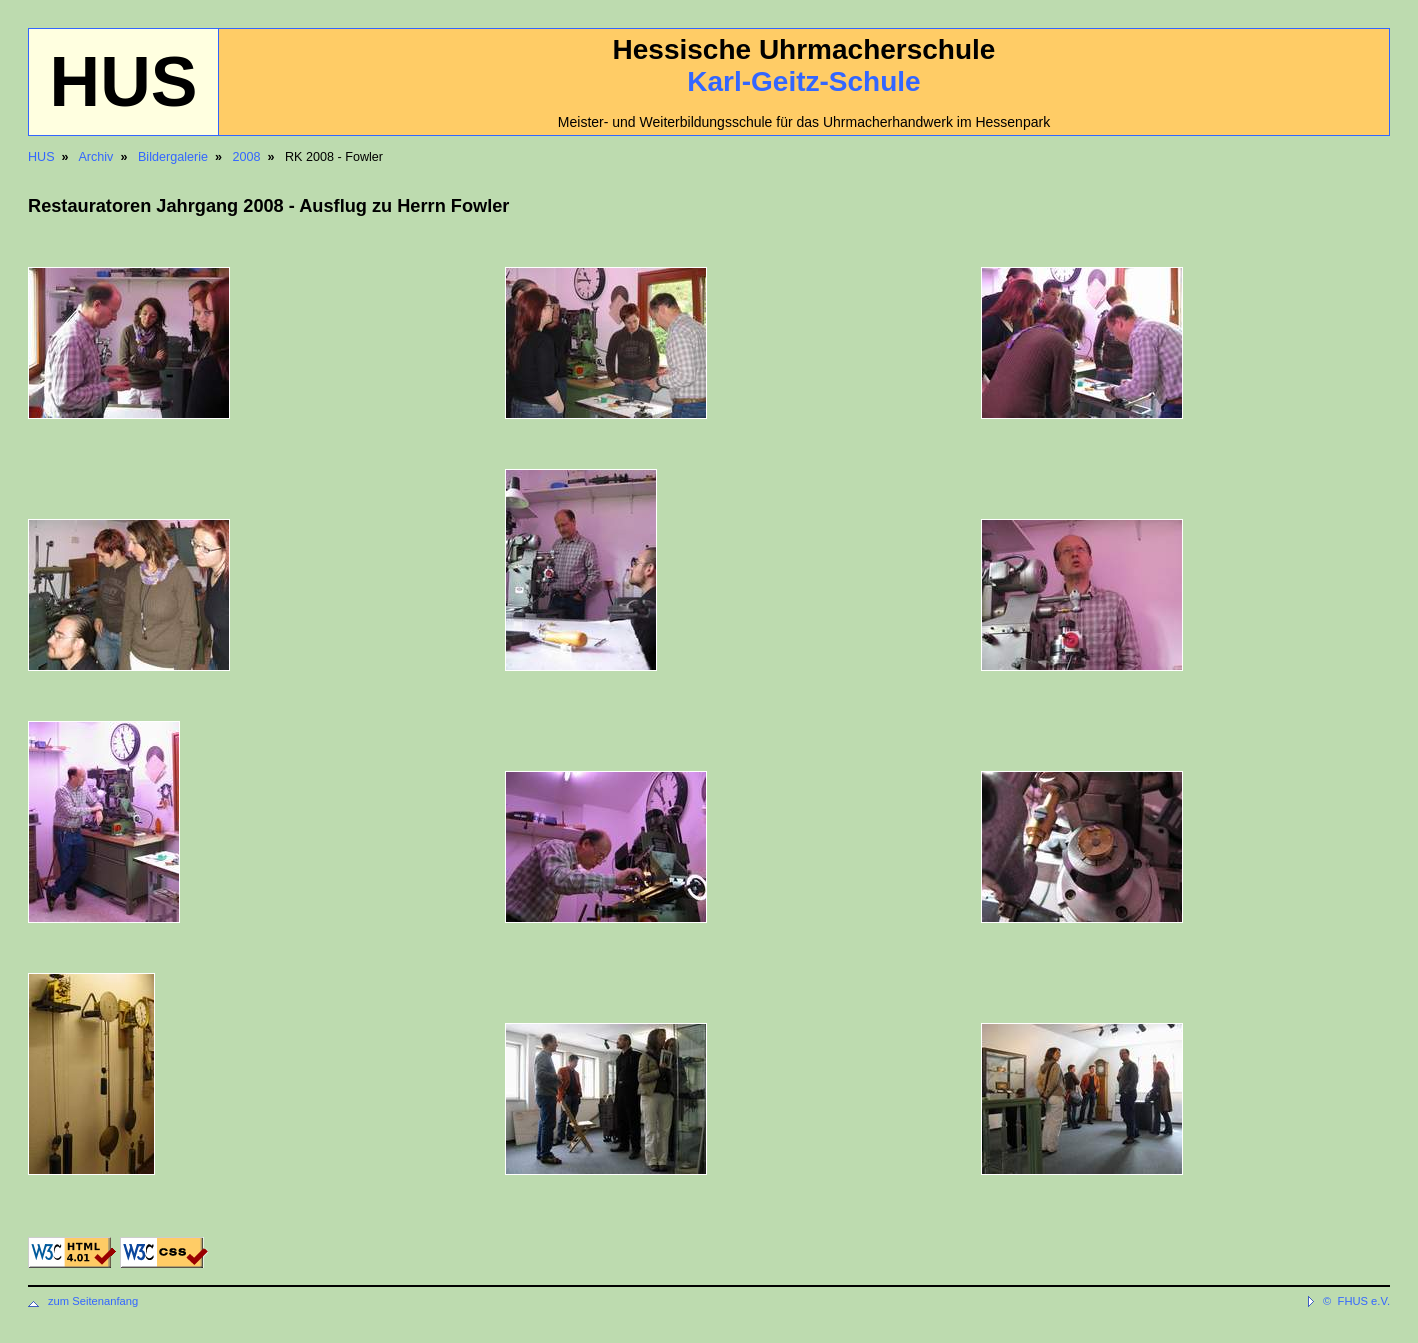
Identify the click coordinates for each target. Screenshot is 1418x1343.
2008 (246, 157)
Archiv (95, 157)
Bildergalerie (173, 157)
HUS (41, 157)
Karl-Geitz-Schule (803, 81)
